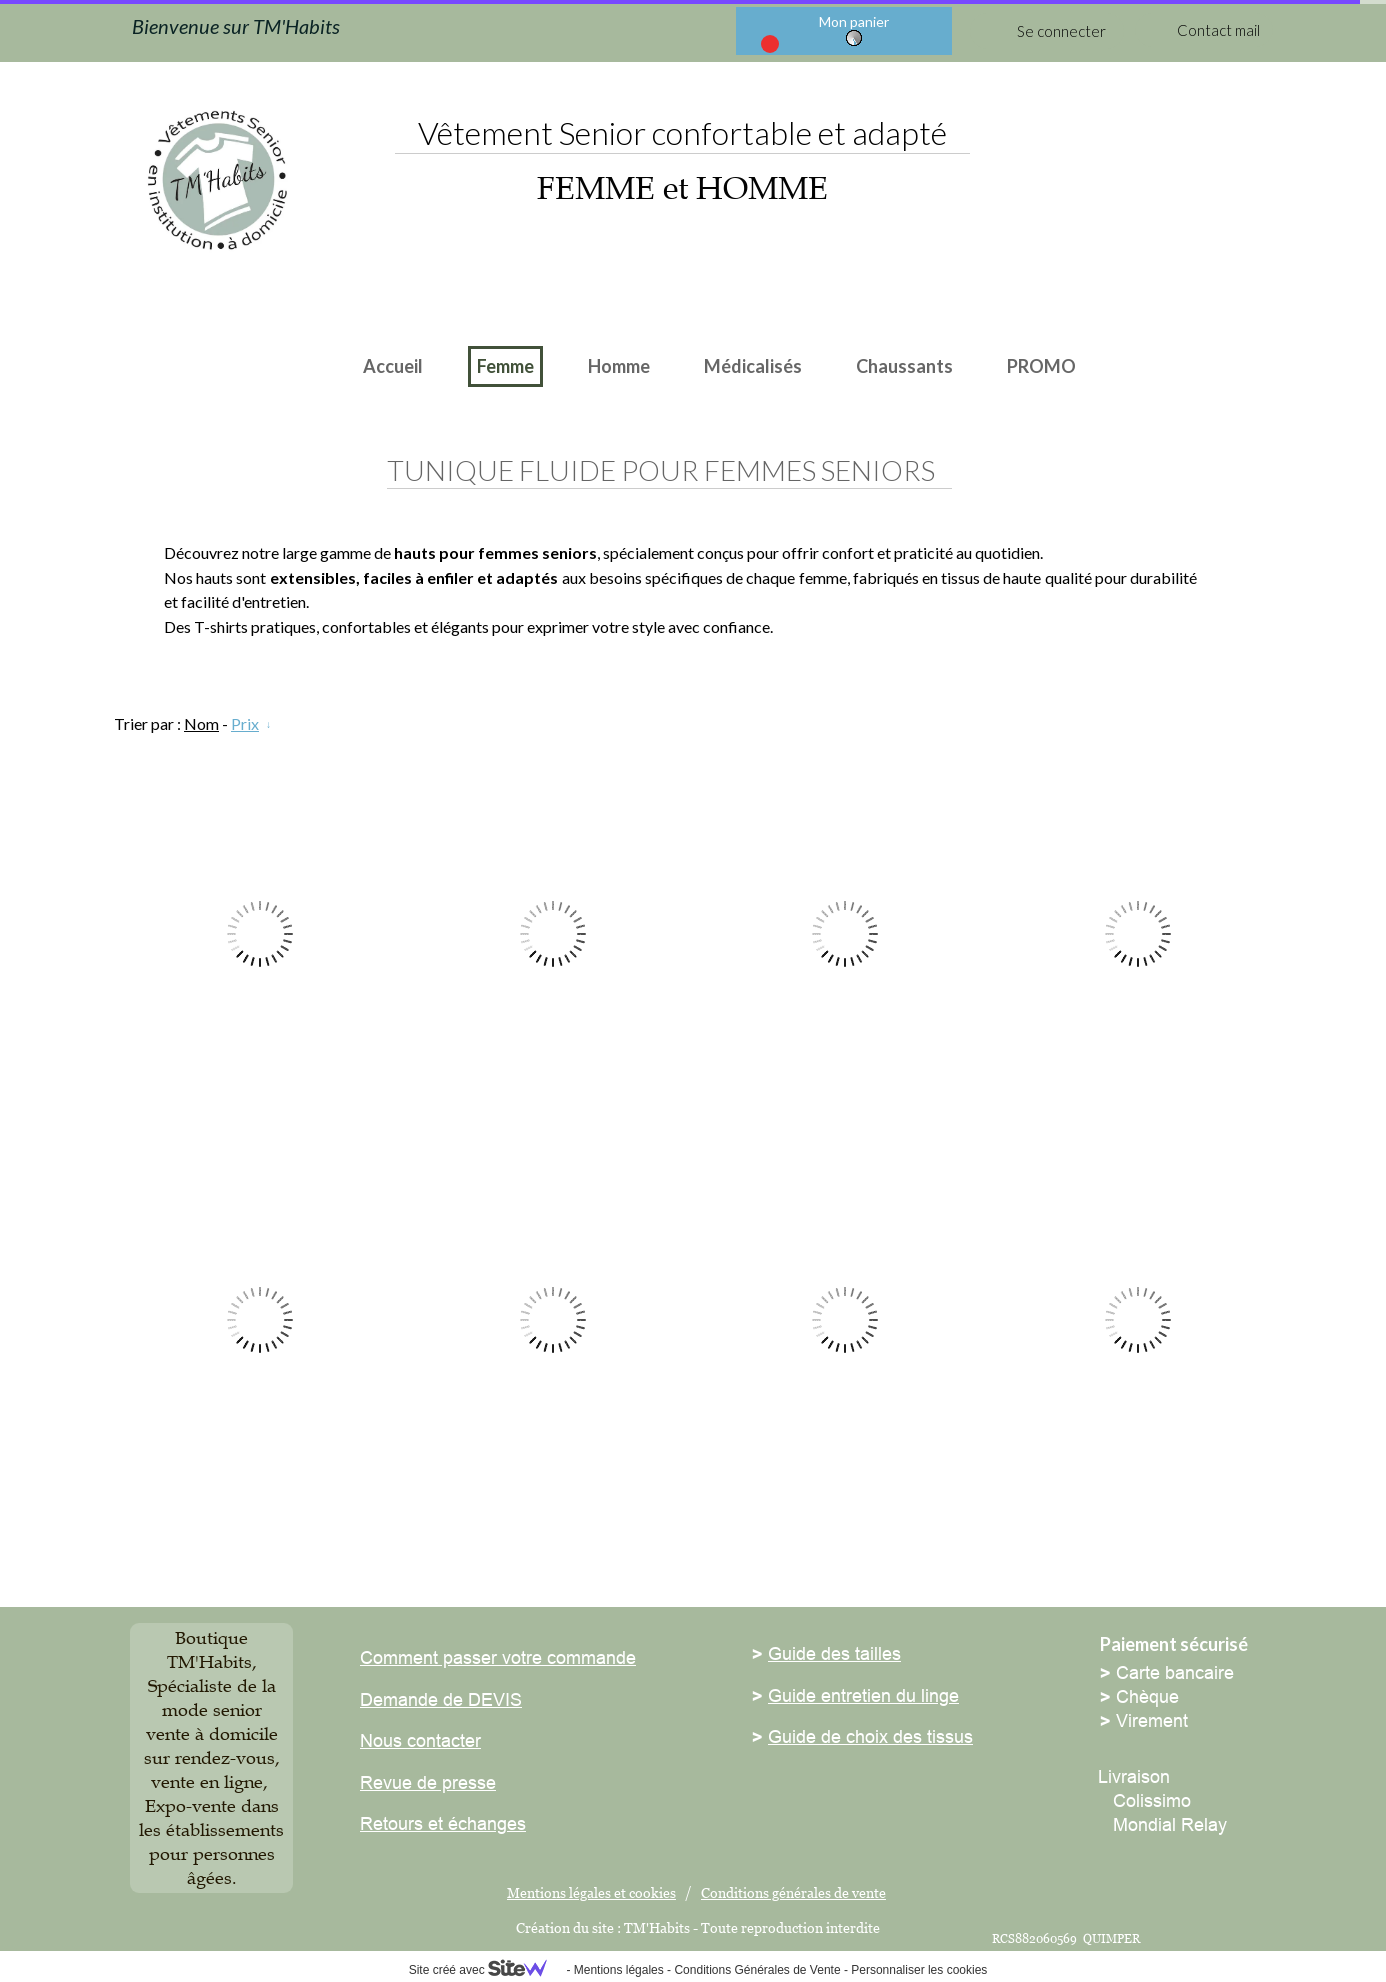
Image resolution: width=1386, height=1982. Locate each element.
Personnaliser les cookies (919, 1970)
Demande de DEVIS (441, 1699)
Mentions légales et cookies (591, 1892)
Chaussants (904, 366)
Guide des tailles (834, 1653)
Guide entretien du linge (863, 1695)
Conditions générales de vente (793, 1892)
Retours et (401, 1823)
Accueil (393, 366)
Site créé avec (486, 1970)
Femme (505, 366)
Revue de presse (428, 1782)
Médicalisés (753, 366)
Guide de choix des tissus (870, 1736)
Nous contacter (420, 1740)
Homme (619, 366)
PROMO (1041, 366)
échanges (484, 1823)
